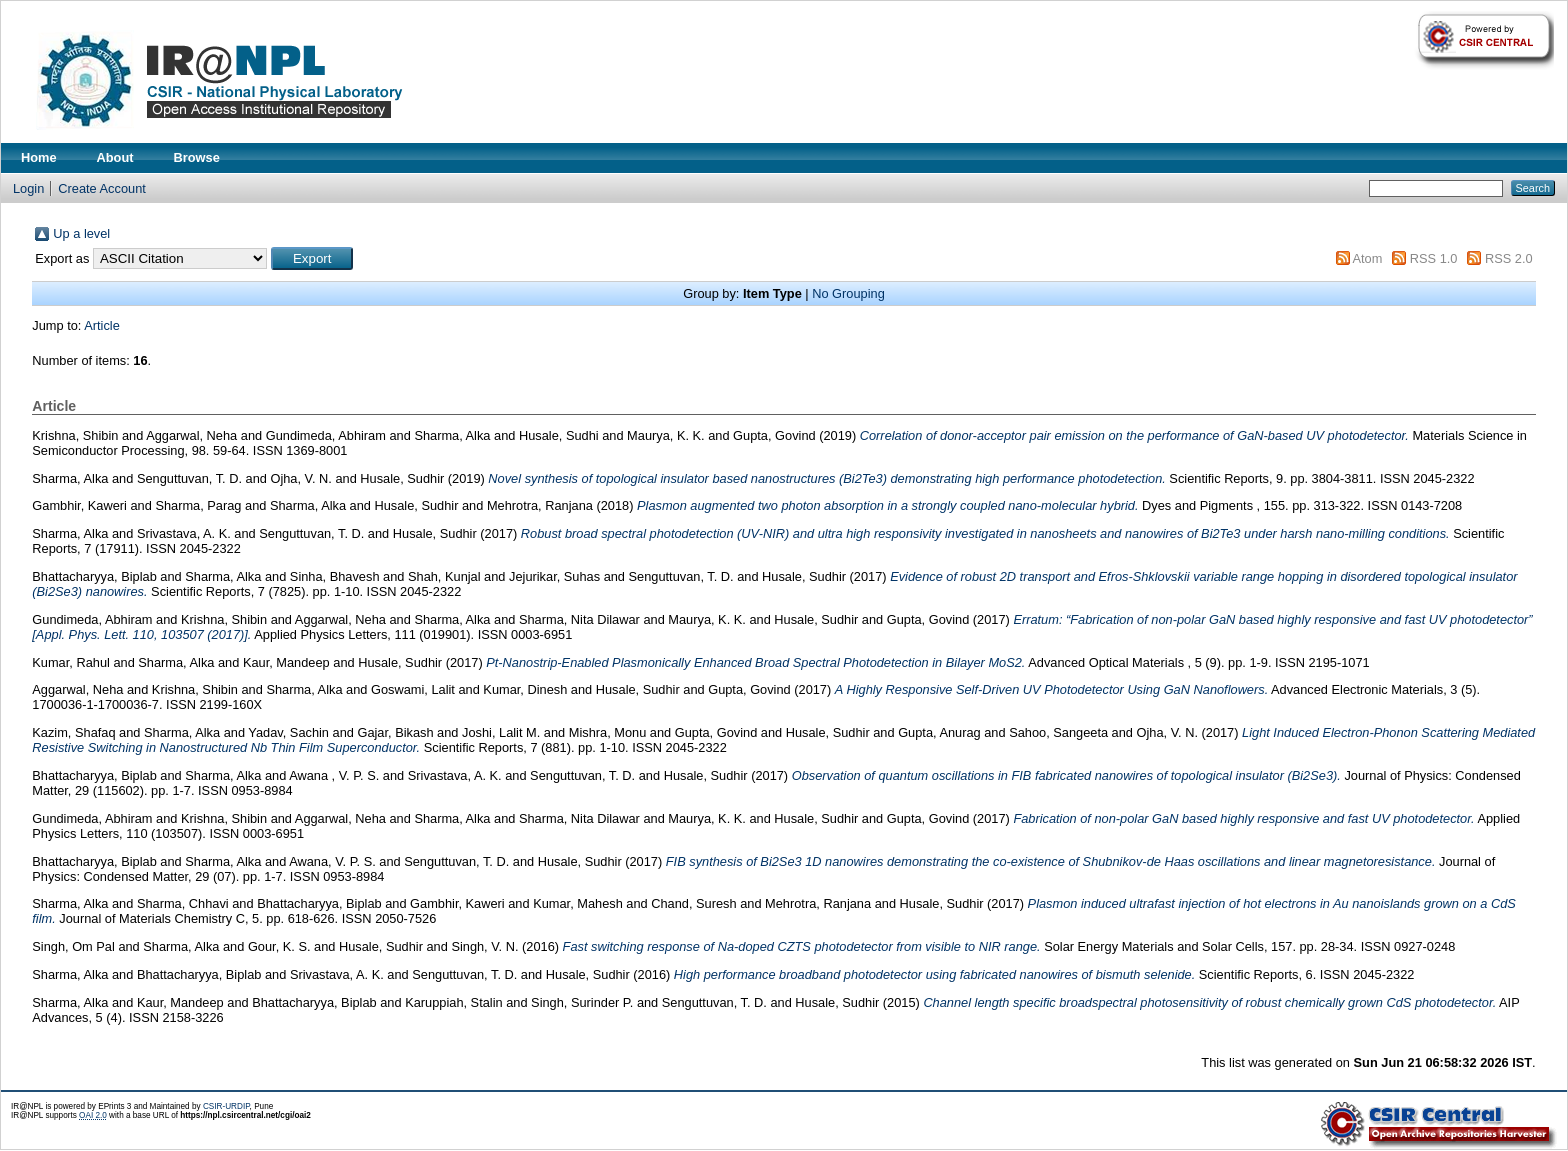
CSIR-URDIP (226, 1106)
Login (28, 188)
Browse (197, 157)
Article (102, 325)
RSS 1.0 (1434, 258)
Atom (1367, 258)
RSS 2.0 (1509, 258)
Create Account (102, 188)
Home (39, 157)
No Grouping (848, 293)
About (115, 157)
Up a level (81, 233)
